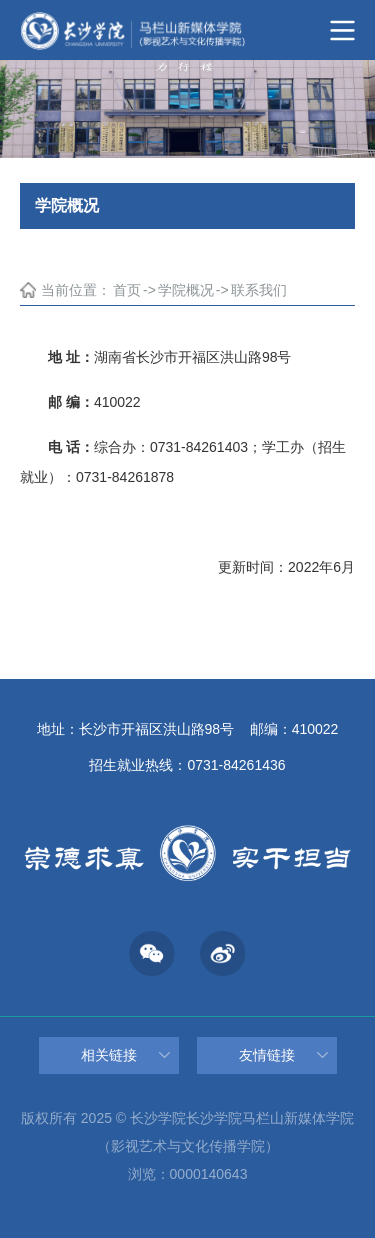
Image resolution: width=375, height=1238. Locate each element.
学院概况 (186, 290)
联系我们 (259, 290)
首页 (127, 290)
